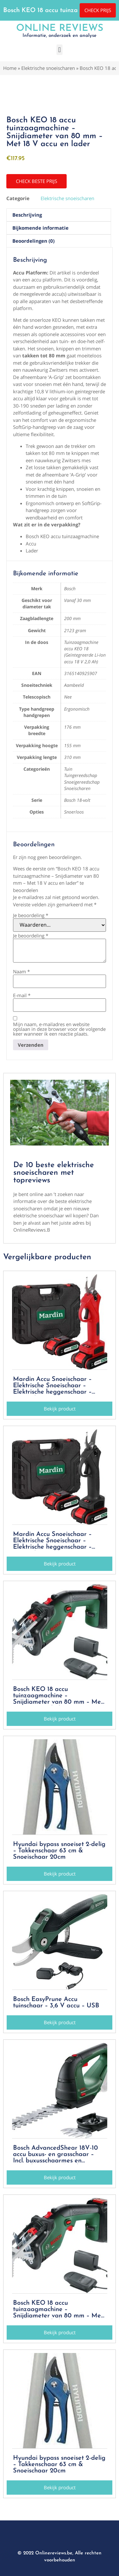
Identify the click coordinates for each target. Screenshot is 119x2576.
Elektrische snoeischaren (48, 68)
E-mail (21, 995)
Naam (21, 971)
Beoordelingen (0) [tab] (33, 241)
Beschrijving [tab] (27, 215)
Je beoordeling (30, 915)
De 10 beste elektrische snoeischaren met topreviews (53, 1172)
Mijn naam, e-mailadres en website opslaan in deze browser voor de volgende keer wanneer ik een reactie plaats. (59, 1029)
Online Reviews (59, 28)
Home (10, 68)
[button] (59, 49)
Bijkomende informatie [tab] (40, 228)
